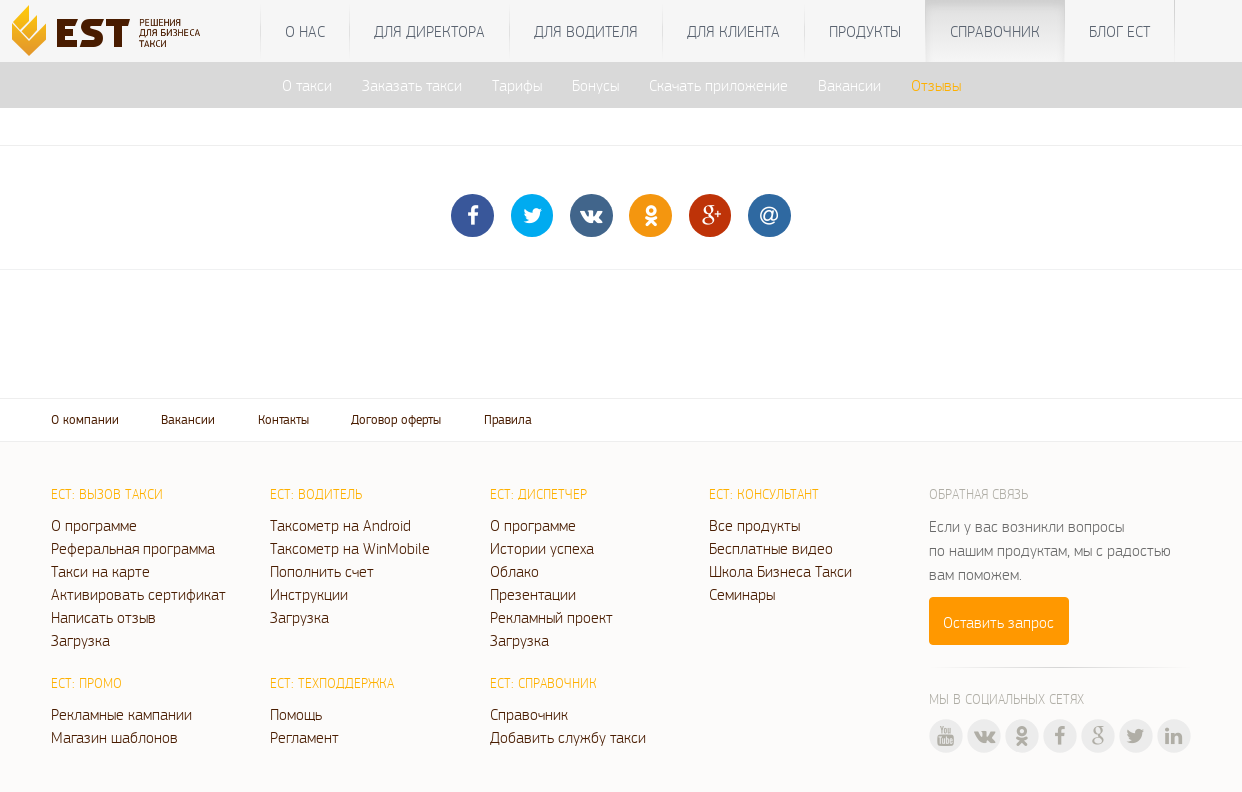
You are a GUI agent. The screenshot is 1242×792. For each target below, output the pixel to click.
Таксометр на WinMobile (350, 548)
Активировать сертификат (138, 594)
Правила (508, 419)
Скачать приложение (718, 85)
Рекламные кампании (121, 714)
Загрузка (80, 640)
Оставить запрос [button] (998, 622)
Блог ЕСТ (1119, 31)
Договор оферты (396, 419)
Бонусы (595, 85)
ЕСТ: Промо (86, 683)
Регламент (304, 737)
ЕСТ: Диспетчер (538, 494)
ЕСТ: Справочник (543, 683)
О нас (305, 31)
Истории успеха (542, 548)
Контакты (283, 419)
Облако (514, 571)
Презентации (533, 594)
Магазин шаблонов (114, 737)
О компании (85, 419)
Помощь (296, 714)
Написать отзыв (103, 617)
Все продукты (754, 525)
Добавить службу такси (568, 737)
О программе (94, 525)
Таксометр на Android (340, 525)
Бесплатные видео (771, 548)
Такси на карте (100, 571)
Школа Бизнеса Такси (780, 571)
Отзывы (936, 85)
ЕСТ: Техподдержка (332, 683)
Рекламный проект (551, 617)
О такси (307, 85)
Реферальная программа (133, 548)
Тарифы (517, 85)
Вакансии (849, 85)
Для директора (429, 31)
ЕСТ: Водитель (316, 494)
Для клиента (733, 31)
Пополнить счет (322, 571)
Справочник (995, 31)
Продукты (865, 31)
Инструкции (309, 594)
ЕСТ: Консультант (764, 494)
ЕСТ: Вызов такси (107, 494)
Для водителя (586, 31)
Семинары (742, 594)
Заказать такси (412, 85)
